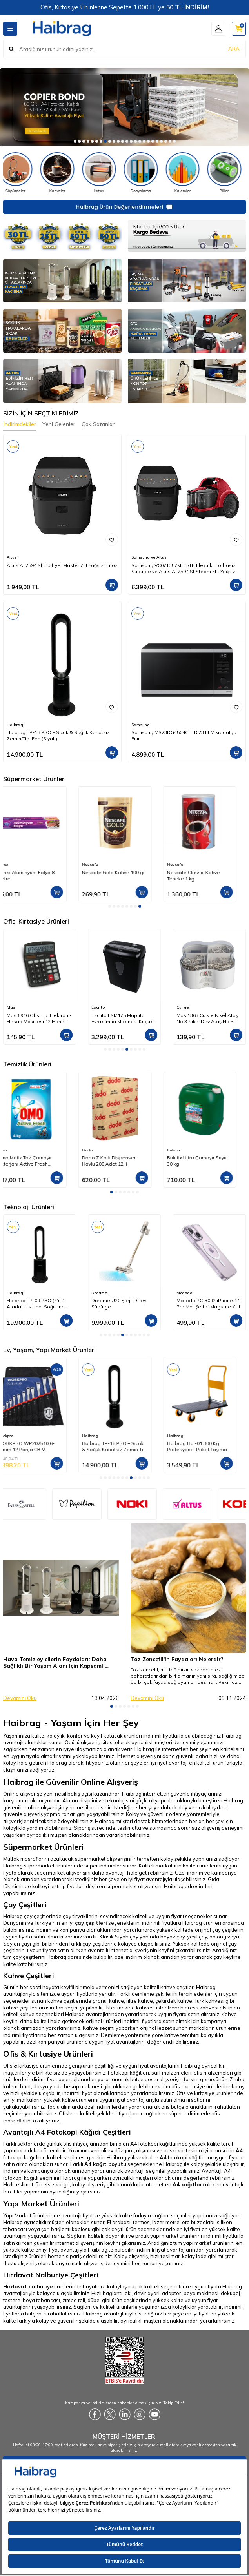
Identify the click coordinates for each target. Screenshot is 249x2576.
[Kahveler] (80, 173)
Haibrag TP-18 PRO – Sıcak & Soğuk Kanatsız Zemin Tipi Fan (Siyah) (58, 735)
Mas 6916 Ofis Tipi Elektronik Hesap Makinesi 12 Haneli (123, 1018)
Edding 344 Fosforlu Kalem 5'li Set (37, 1018)
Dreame (184, 1292)
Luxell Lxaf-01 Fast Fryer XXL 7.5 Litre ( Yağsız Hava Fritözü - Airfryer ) (40, 1303)
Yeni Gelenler (58, 424)
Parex (96, 864)
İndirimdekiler (19, 424)
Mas (95, 1007)
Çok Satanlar (98, 424)
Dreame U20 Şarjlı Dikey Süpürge (203, 1303)
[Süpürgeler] (38, 173)
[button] (75, 141)
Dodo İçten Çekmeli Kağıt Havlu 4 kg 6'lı (36, 875)
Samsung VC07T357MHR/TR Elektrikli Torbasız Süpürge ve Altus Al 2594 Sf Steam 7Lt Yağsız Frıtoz (183, 568)
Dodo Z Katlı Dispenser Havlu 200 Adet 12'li (203, 1161)
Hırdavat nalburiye (28, 2286)
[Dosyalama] (163, 173)
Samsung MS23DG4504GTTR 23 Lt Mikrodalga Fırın (183, 735)
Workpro (99, 1435)
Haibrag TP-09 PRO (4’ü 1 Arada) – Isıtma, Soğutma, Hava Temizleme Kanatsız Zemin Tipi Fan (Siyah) (121, 1303)
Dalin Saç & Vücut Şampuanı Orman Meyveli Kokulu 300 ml (39, 1161)
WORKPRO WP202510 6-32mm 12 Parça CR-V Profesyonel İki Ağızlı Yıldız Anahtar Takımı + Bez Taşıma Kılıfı (124, 1446)
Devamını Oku (19, 1698)
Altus (12, 557)
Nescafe (184, 864)
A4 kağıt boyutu (105, 2164)
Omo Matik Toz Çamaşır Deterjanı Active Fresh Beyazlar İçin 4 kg (118, 1161)
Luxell (12, 1292)
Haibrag (15, 724)
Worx (11, 1435)
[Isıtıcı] (121, 173)
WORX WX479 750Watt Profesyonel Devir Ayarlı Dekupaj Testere (34, 1446)
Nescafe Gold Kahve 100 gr (207, 872)
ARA (234, 49)
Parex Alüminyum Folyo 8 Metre (120, 875)
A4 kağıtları (188, 2184)
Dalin (12, 1150)
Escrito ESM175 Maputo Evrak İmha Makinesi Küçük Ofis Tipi (207, 1018)
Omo (96, 1150)
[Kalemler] (205, 173)
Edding (14, 1007)
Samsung (140, 724)
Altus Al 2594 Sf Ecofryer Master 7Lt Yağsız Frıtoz (62, 565)
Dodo (12, 864)
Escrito (183, 1007)
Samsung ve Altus (149, 557)
